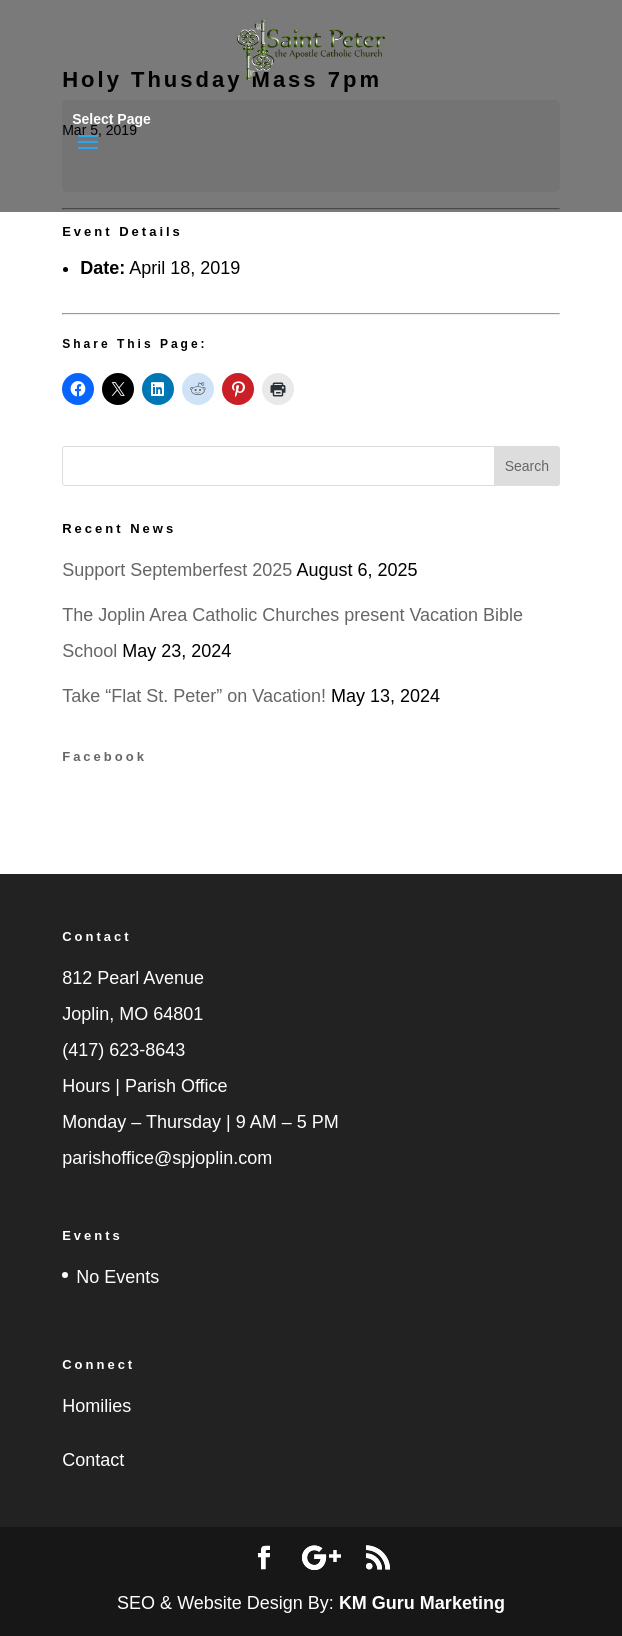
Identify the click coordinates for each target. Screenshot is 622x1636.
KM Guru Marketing (422, 1603)
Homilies (96, 1406)
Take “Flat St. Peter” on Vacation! (194, 696)
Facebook (104, 756)
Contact (93, 1460)
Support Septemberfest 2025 (177, 570)
